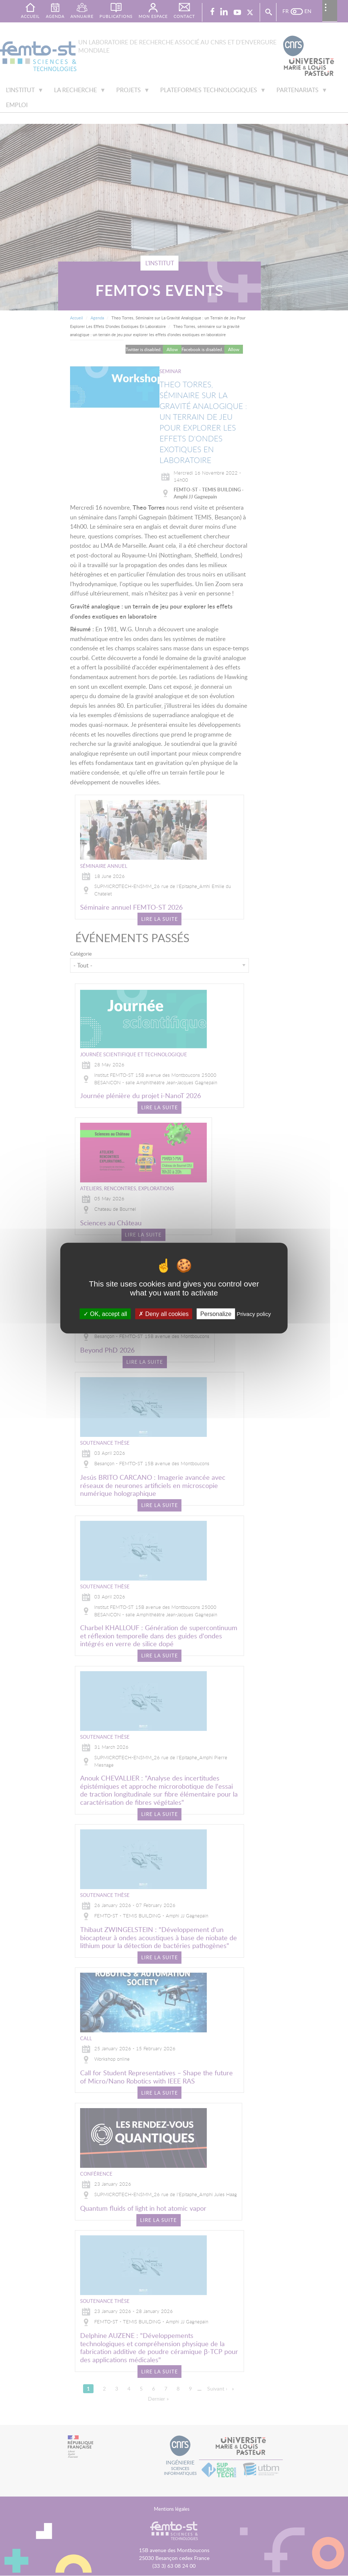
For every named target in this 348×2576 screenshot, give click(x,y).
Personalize (215, 1313)
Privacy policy (254, 1313)
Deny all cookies (164, 1313)
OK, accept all (105, 1313)
